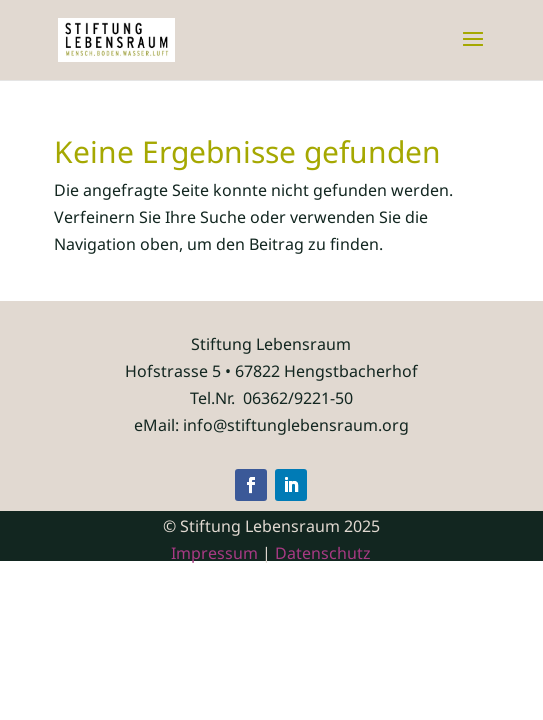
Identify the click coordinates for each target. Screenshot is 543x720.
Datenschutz (323, 553)
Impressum (214, 553)
